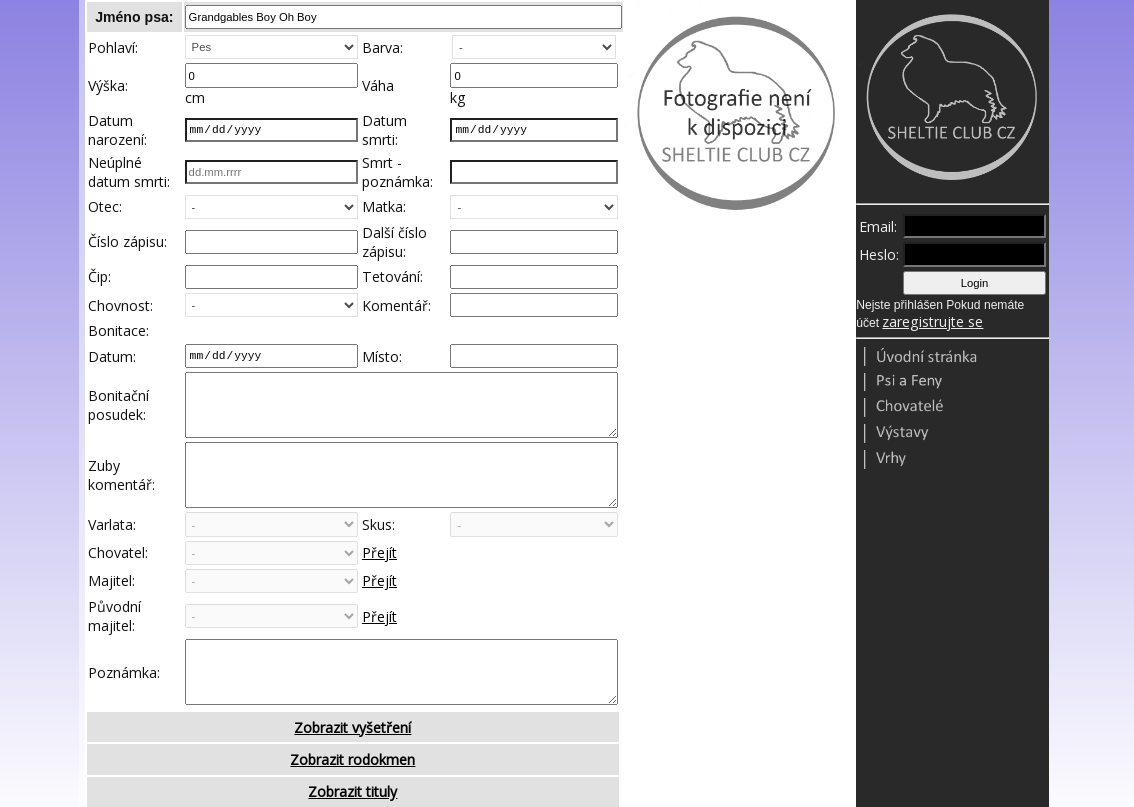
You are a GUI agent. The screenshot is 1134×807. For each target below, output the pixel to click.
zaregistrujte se (932, 321)
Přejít (379, 583)
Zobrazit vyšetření (352, 772)
